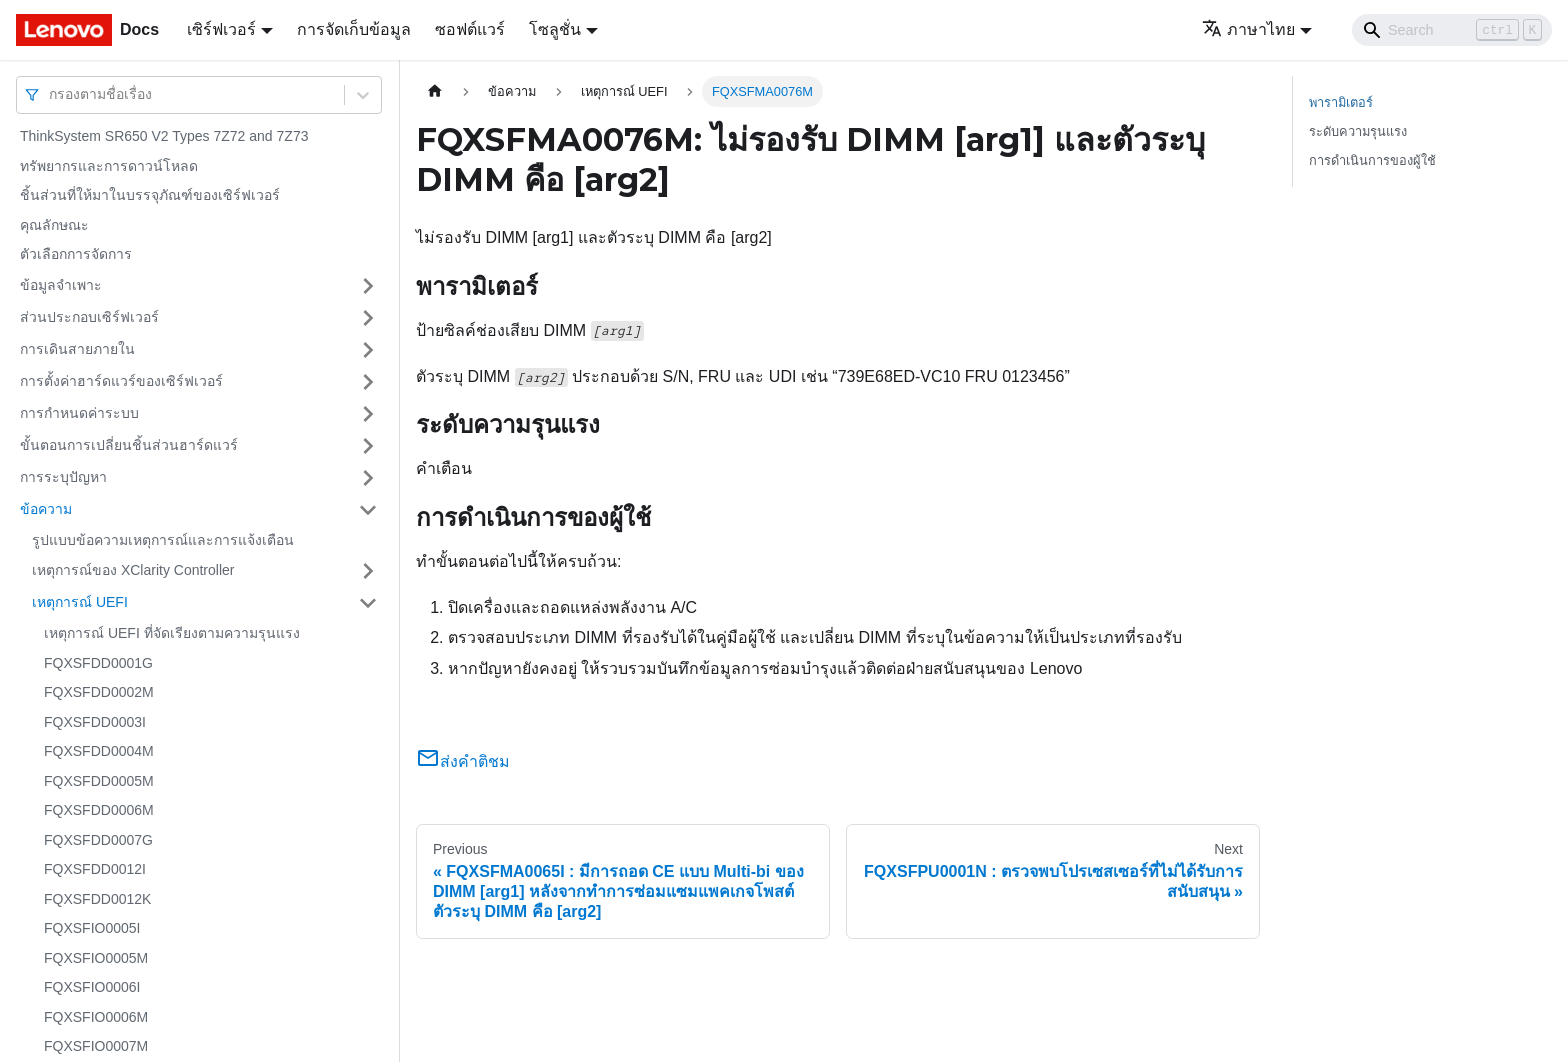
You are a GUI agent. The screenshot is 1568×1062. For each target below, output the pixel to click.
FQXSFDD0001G (98, 663)
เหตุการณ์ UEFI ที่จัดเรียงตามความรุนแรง (172, 633)
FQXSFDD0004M (99, 751)
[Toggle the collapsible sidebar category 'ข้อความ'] (368, 510)
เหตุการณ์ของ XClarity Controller (133, 570)
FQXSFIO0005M (96, 958)
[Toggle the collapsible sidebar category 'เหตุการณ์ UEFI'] (368, 603)
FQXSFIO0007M (96, 1046)
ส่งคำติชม (463, 761)
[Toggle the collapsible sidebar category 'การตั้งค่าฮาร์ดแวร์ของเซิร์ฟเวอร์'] (368, 382)
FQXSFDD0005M (99, 781)
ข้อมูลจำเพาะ (61, 285)
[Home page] (435, 91)
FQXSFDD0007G (98, 840)
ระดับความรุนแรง (1358, 131)
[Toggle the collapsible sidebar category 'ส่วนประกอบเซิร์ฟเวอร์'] (368, 318)
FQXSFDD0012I (95, 869)
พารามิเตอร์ (1341, 102)
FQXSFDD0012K (97, 899)
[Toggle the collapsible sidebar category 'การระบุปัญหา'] (368, 478)
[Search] (1452, 30)
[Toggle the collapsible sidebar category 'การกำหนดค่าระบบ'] (368, 414)
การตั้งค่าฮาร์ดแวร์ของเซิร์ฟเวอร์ (121, 381)
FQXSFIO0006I (92, 987)
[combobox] (51, 94)
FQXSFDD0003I (95, 722)
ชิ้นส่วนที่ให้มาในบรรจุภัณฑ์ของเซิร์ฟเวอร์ (150, 195)
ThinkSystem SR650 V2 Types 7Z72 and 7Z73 (164, 136)
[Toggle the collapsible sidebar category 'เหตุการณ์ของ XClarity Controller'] (368, 571)
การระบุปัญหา (63, 477)
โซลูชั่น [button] (555, 29)
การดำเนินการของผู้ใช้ (1372, 160)
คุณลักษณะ (54, 225)
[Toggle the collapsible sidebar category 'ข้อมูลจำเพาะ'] (368, 286)
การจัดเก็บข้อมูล (354, 29)
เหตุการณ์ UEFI (80, 602)
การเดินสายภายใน (77, 349)
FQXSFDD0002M (99, 692)
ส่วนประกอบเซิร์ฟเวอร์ (89, 317)
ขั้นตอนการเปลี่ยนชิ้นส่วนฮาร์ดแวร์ (129, 445)
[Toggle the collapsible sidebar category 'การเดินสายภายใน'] (368, 350)
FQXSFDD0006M (99, 810)
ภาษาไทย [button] (1248, 29)
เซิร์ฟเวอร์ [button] (221, 29)
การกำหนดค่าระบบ (79, 413)
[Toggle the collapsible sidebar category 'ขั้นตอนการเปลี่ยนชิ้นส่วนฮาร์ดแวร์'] (368, 446)
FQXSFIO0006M (96, 1017)
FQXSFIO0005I (92, 928)
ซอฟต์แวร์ (470, 29)
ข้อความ (46, 509)
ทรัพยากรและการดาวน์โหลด (109, 166)
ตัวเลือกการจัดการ (76, 254)
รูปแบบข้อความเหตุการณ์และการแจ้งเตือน (163, 540)
